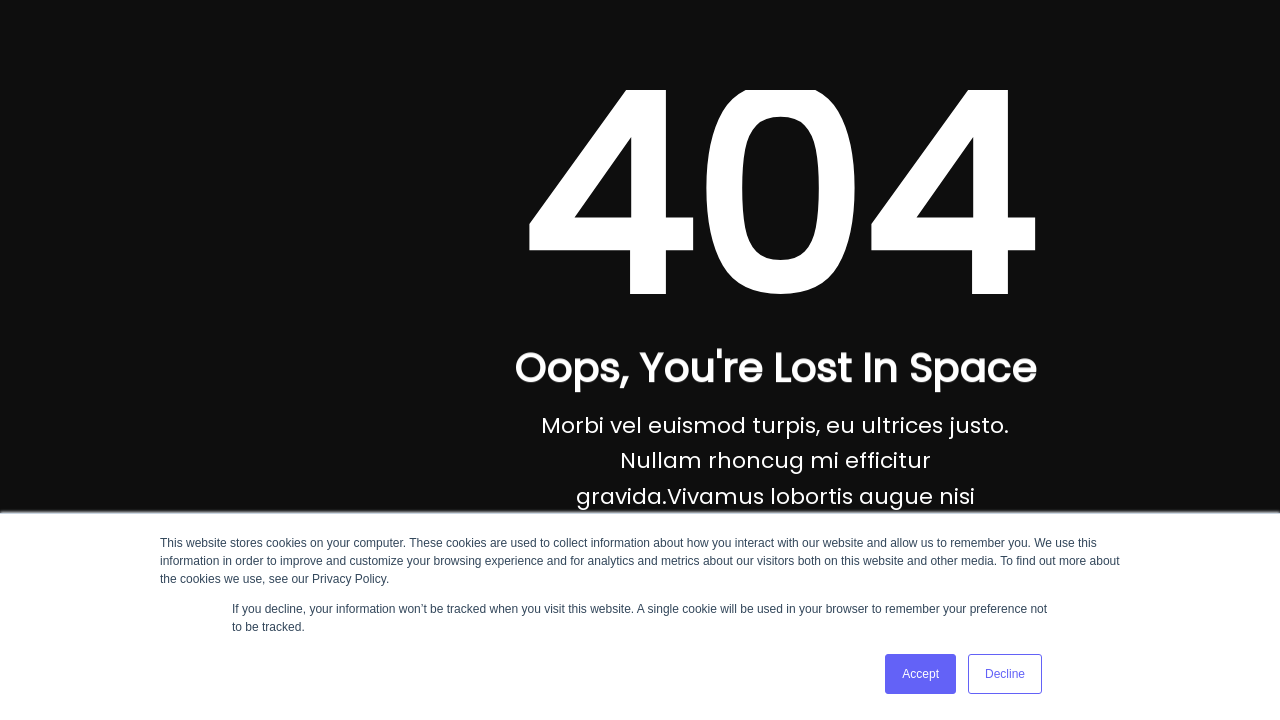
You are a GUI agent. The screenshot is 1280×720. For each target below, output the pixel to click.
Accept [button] (920, 674)
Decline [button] (1005, 674)
